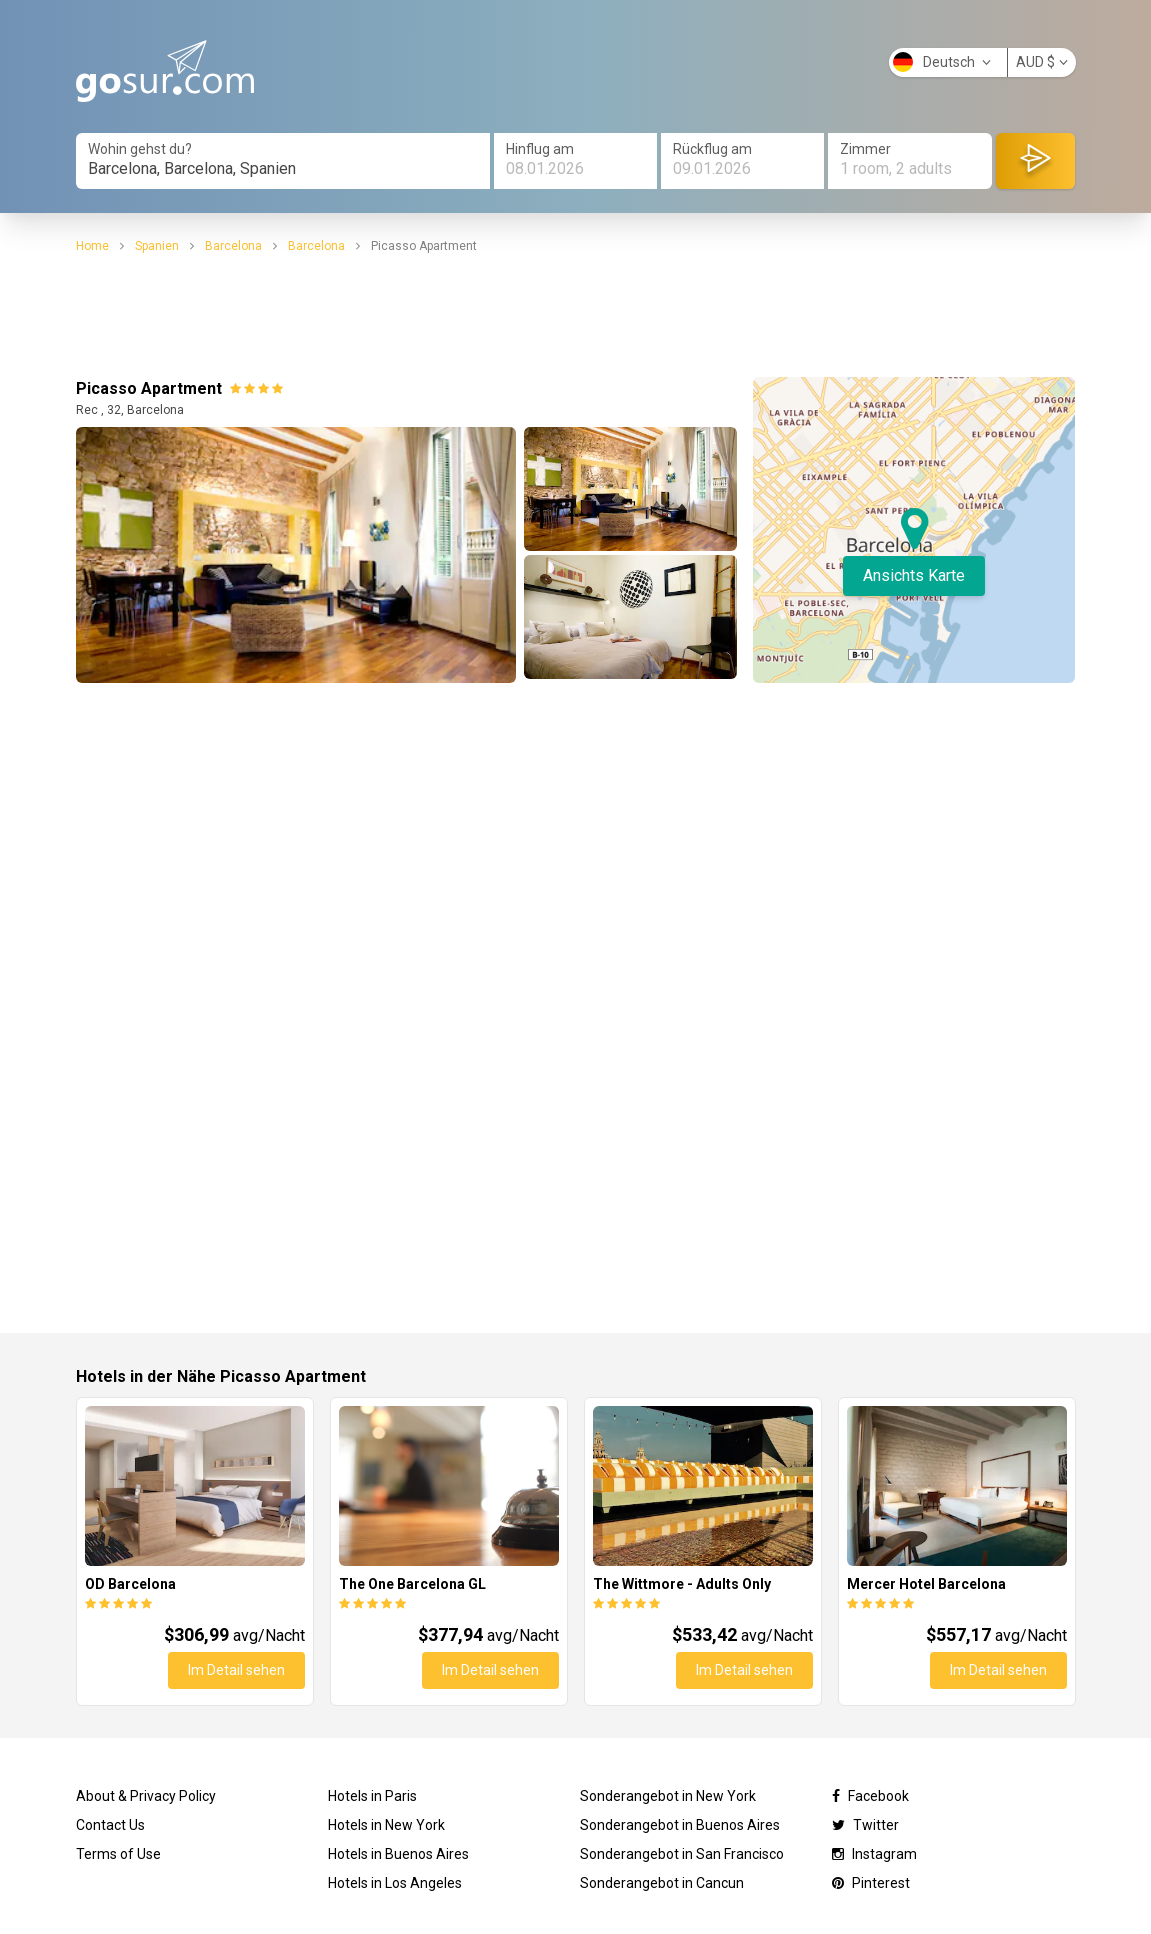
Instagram (874, 1854)
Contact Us (110, 1825)
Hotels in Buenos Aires (398, 1854)
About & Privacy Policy (146, 1796)
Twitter (865, 1825)
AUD (1042, 62)
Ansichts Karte (914, 575)
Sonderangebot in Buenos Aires (680, 1825)
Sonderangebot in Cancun (662, 1883)
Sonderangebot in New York (668, 1796)
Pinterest (871, 1883)
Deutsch (942, 62)
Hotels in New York (386, 1825)
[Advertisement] (576, 316)
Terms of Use (118, 1854)
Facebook (870, 1796)
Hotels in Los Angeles (395, 1883)
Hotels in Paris (372, 1796)
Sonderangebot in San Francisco (682, 1854)
